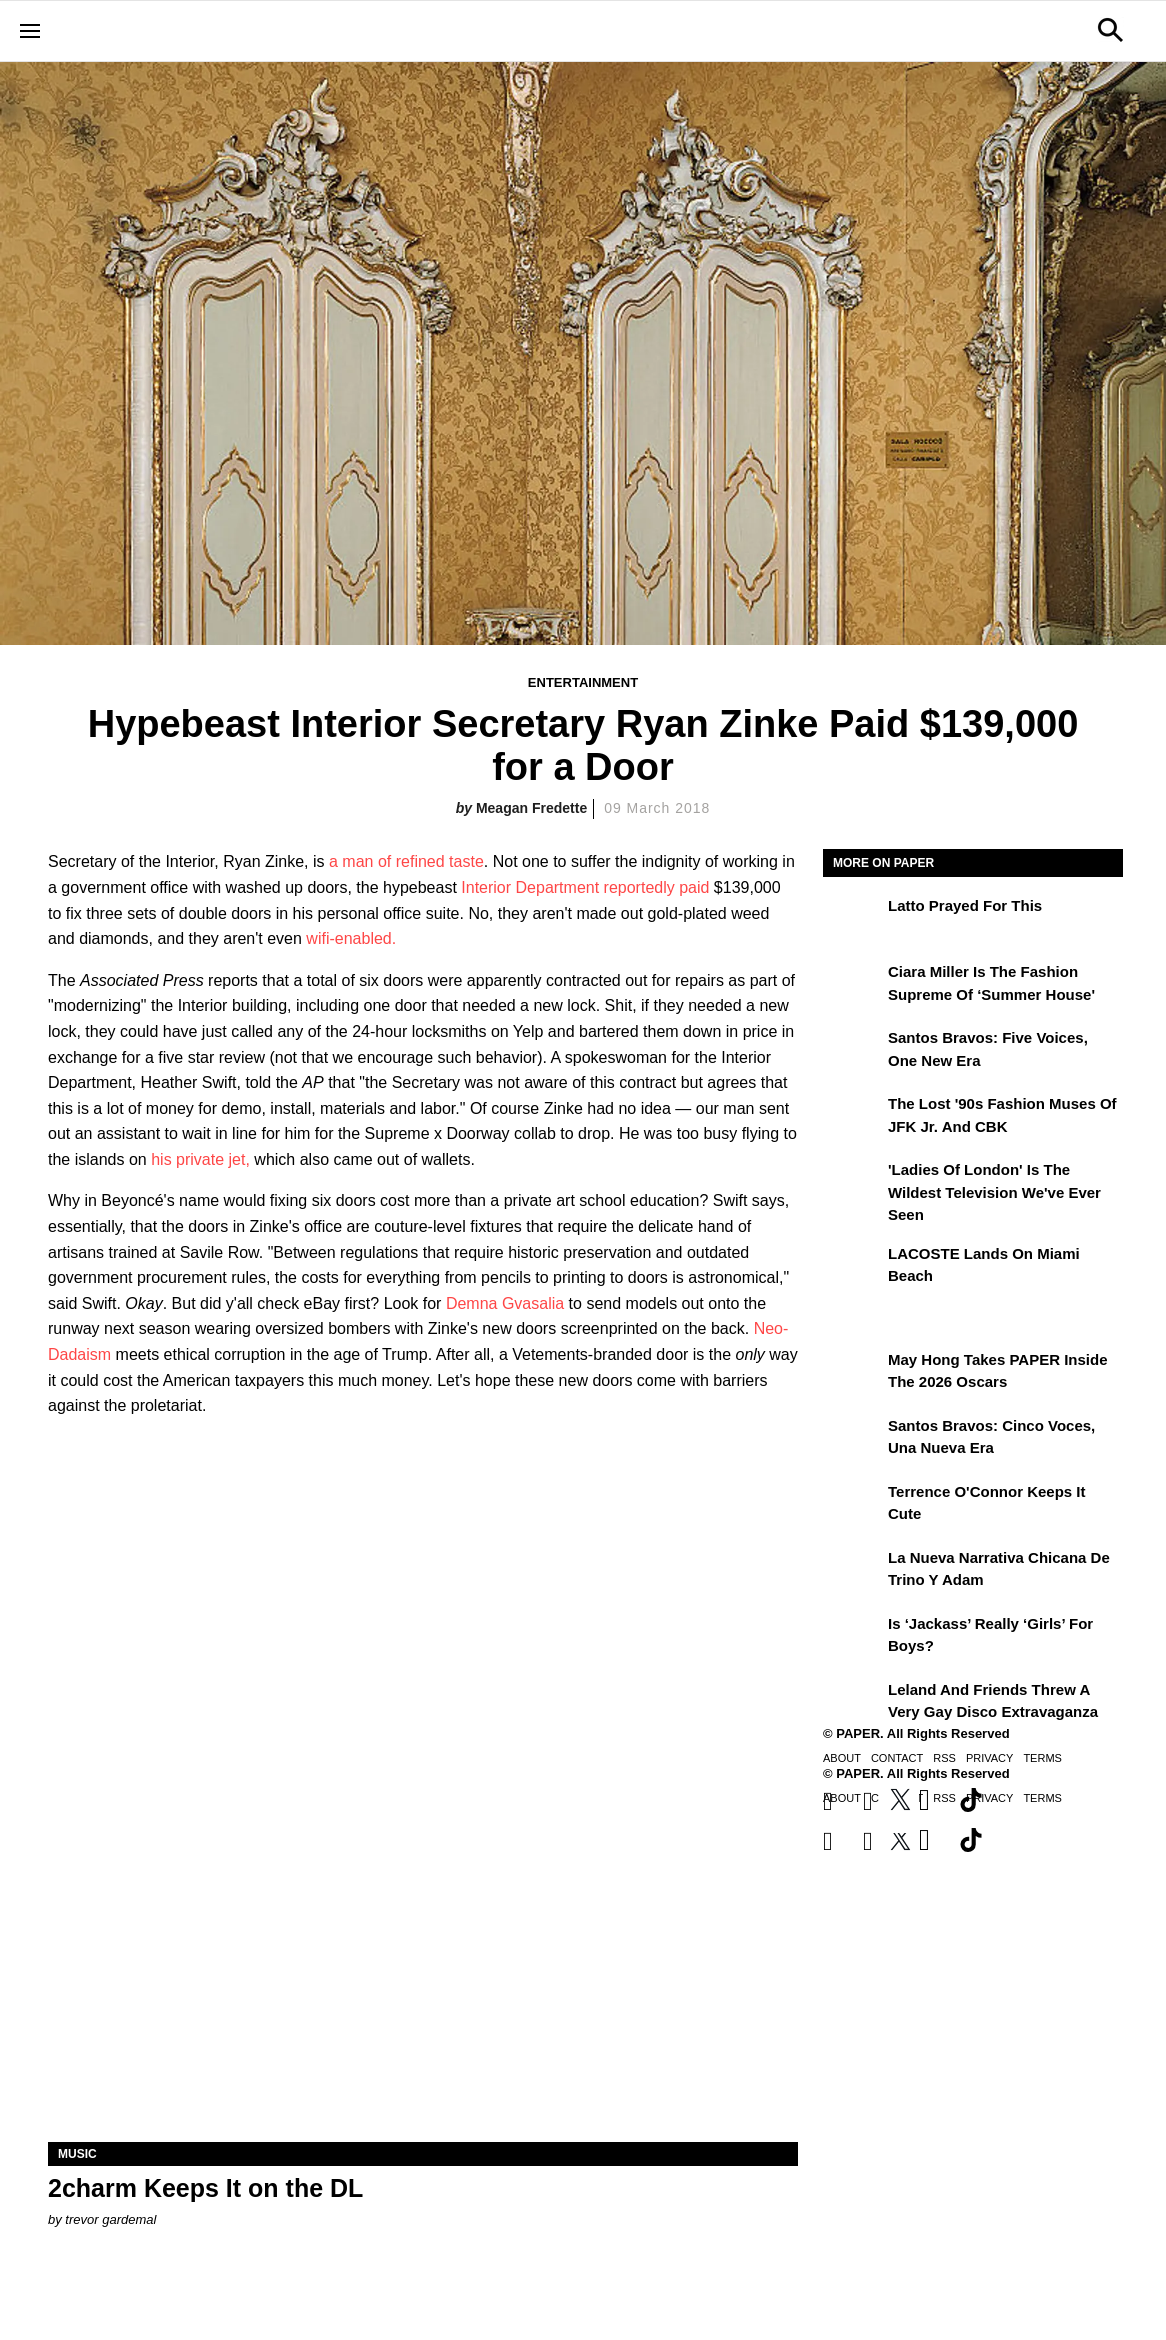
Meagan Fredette (531, 808)
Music (77, 2154)
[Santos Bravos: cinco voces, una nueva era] (853, 1440)
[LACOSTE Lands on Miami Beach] (853, 1268)
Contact (897, 1758)
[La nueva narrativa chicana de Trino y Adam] (853, 1572)
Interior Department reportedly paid (585, 887)
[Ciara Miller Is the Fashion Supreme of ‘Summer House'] (853, 986)
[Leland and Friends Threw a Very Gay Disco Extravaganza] (853, 1704)
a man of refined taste (406, 861)
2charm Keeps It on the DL (205, 2188)
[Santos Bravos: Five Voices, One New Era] (853, 1052)
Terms (1042, 1758)
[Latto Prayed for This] (853, 920)
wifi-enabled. (351, 938)
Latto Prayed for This (965, 905)
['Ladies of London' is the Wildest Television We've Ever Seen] (853, 1184)
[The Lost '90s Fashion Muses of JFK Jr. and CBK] (853, 1118)
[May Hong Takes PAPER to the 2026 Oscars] (853, 1374)
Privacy (989, 1758)
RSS (944, 1758)
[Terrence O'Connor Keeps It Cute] (853, 1506)
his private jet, (200, 1159)
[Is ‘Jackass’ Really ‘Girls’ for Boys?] (853, 1638)
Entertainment (583, 682)
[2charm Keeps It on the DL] (423, 1954)
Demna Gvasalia (505, 1303)
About (842, 1758)
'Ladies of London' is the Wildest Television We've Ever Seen (994, 1192)
